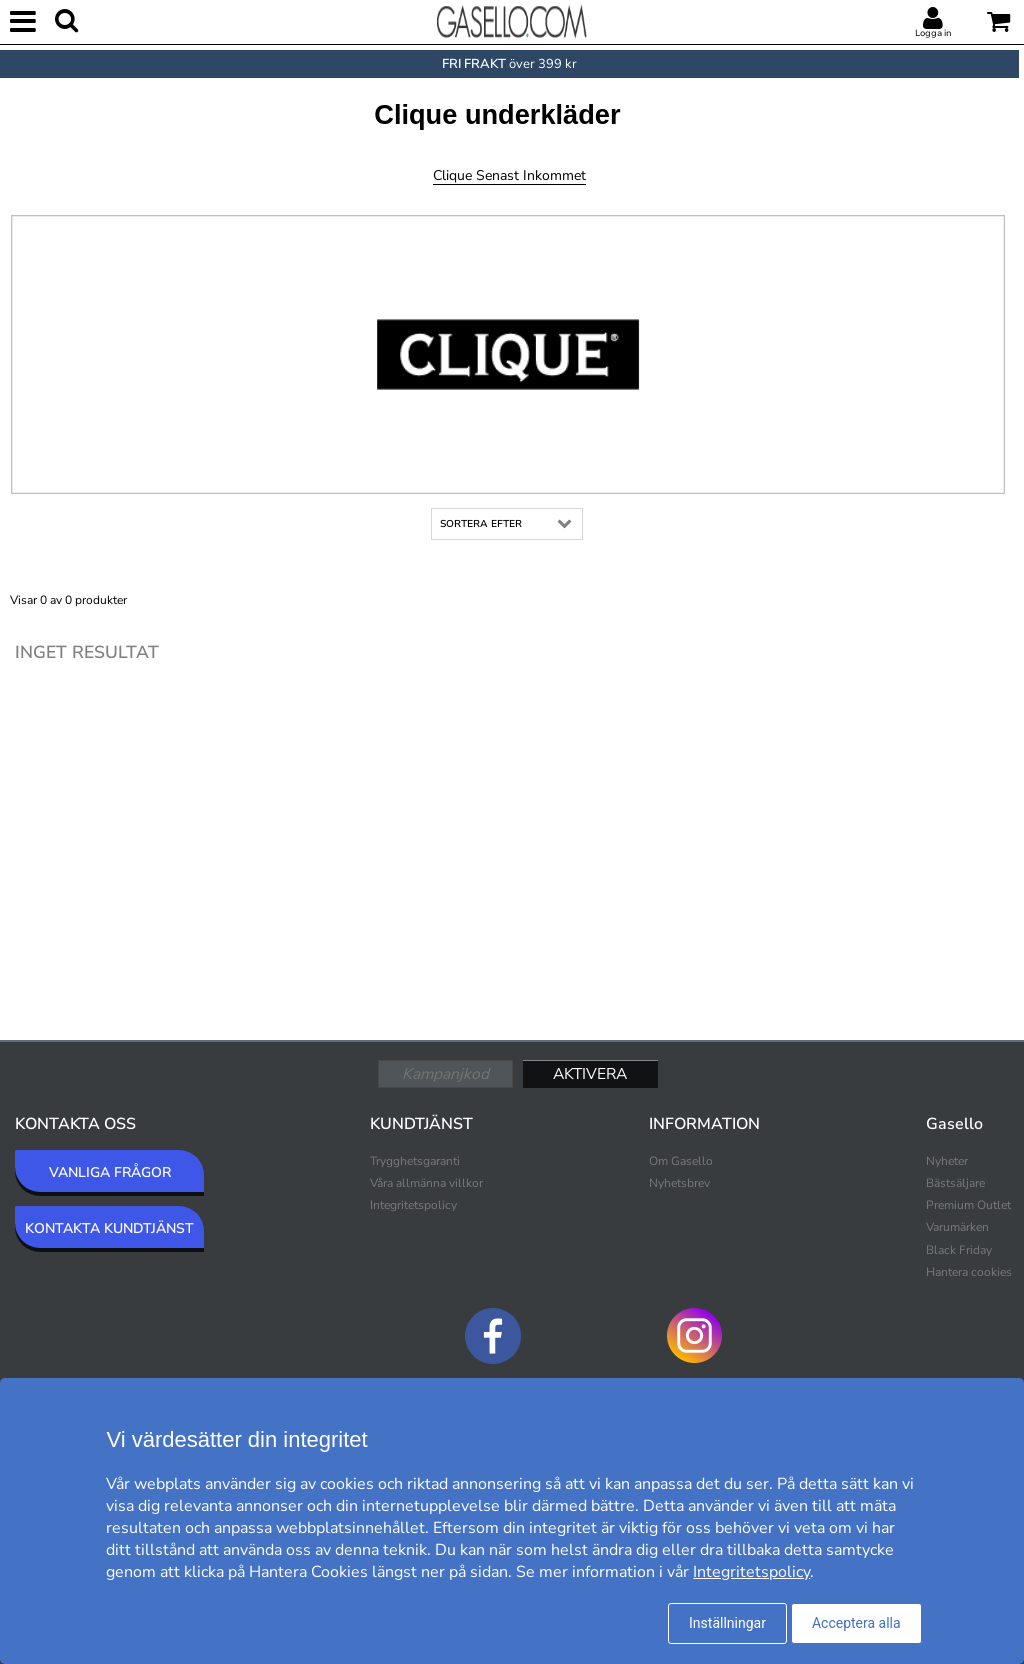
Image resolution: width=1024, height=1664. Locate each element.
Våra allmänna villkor (426, 1183)
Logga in (933, 33)
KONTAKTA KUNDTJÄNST (109, 1228)
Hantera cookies (969, 1272)
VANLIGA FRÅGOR (110, 1172)
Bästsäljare (955, 1183)
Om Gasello (681, 1161)
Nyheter (947, 1161)
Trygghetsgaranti (415, 1161)
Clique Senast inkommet (509, 175)
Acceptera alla (856, 1623)
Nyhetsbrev (679, 1183)
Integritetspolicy (413, 1205)
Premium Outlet (968, 1205)
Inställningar (727, 1623)
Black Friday (959, 1250)
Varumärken (957, 1227)
